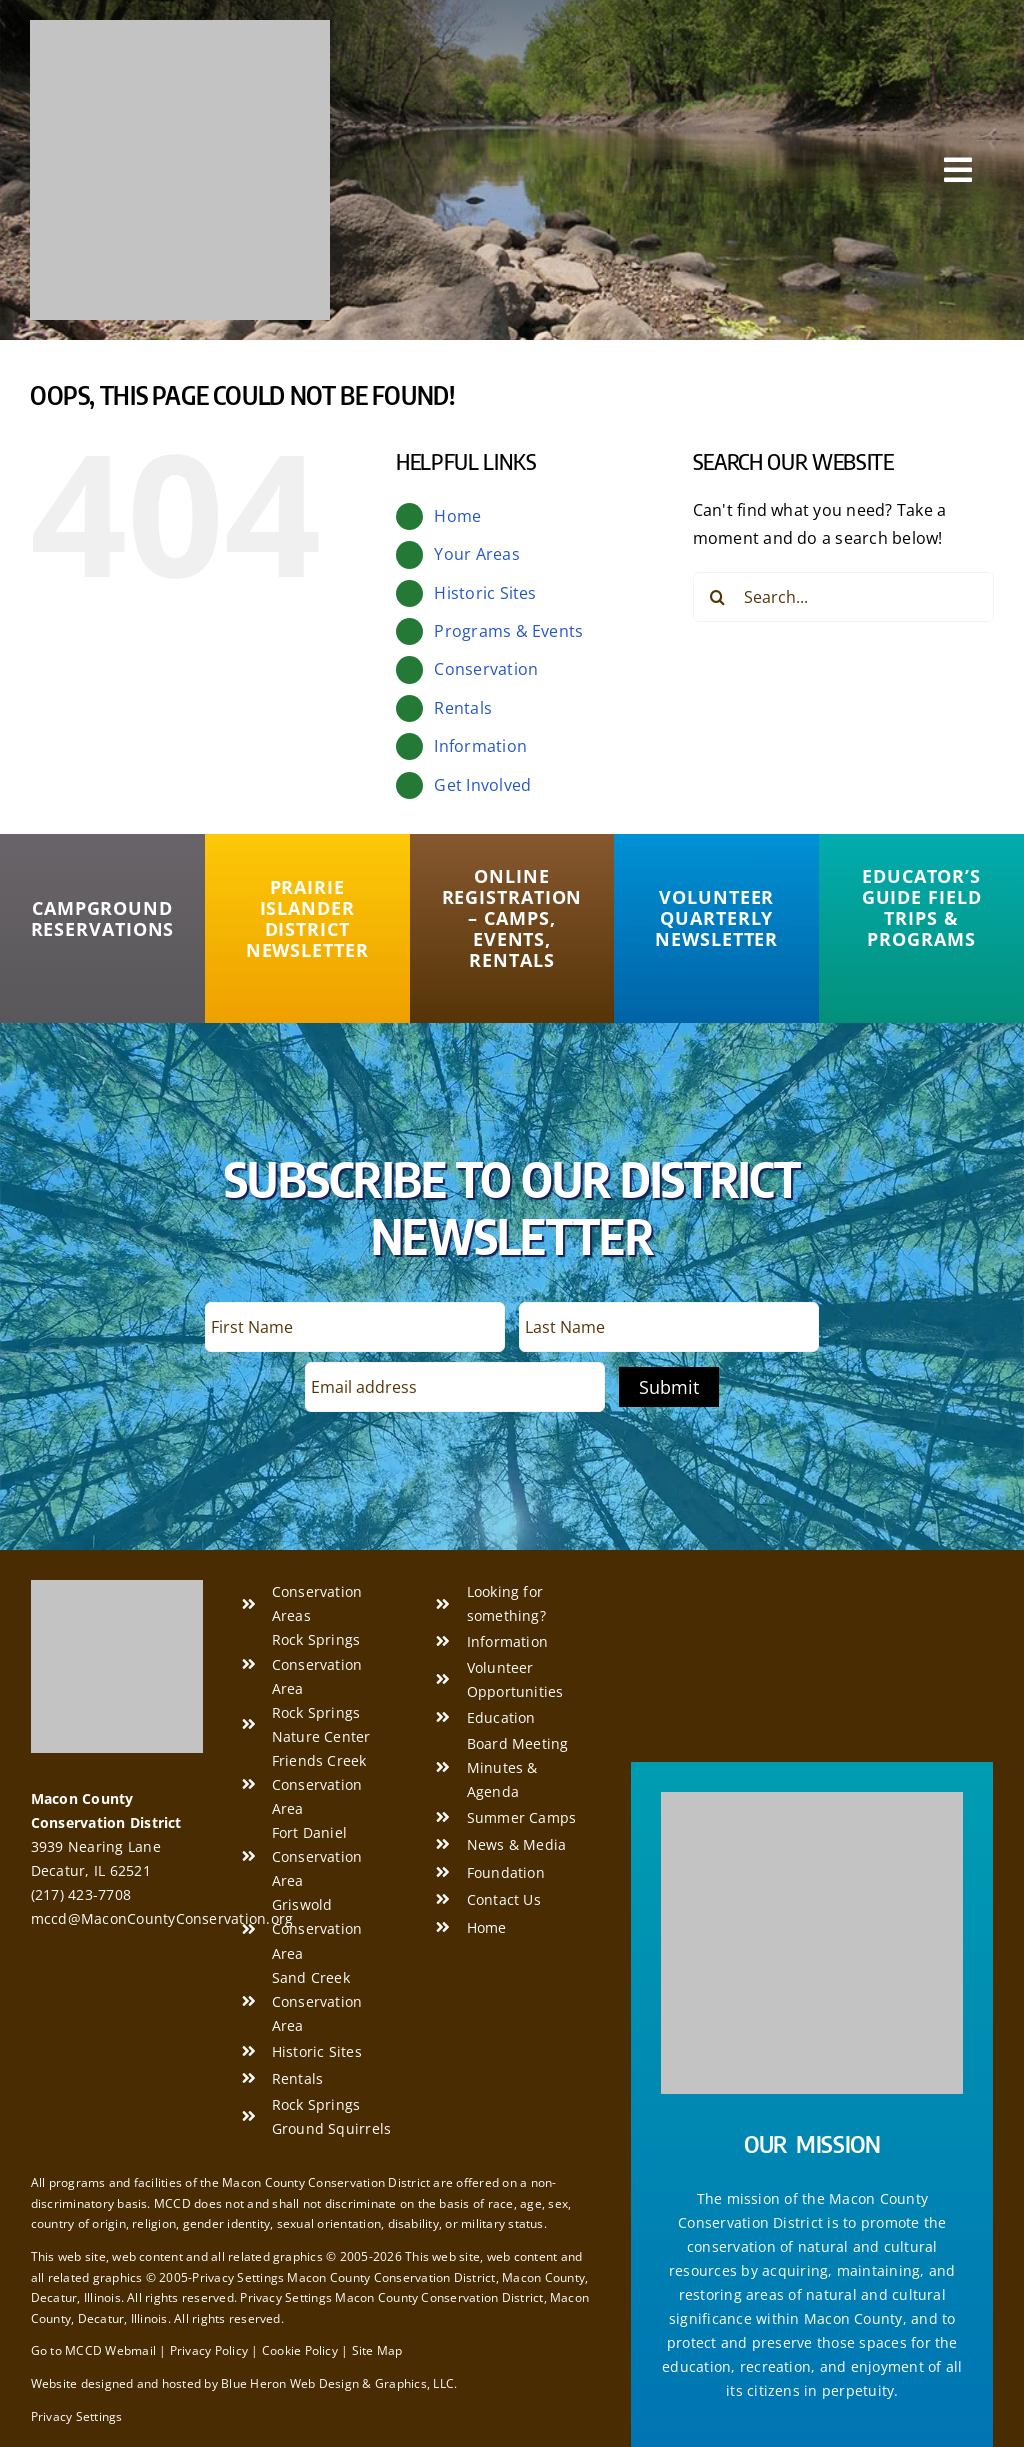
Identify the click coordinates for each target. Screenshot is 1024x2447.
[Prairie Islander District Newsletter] (307, 919)
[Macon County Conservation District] (180, 28)
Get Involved (482, 785)
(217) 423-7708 (81, 1894)
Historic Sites (485, 593)
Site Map (377, 2350)
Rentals (463, 708)
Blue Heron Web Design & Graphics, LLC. (339, 2383)
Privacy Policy (209, 2350)
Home (457, 516)
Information (480, 746)
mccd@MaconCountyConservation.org (162, 1918)
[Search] (718, 597)
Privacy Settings (77, 2416)
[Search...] (843, 597)
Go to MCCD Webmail (93, 2350)
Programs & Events (508, 631)
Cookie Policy (300, 2350)
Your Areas (476, 554)
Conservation (486, 669)
